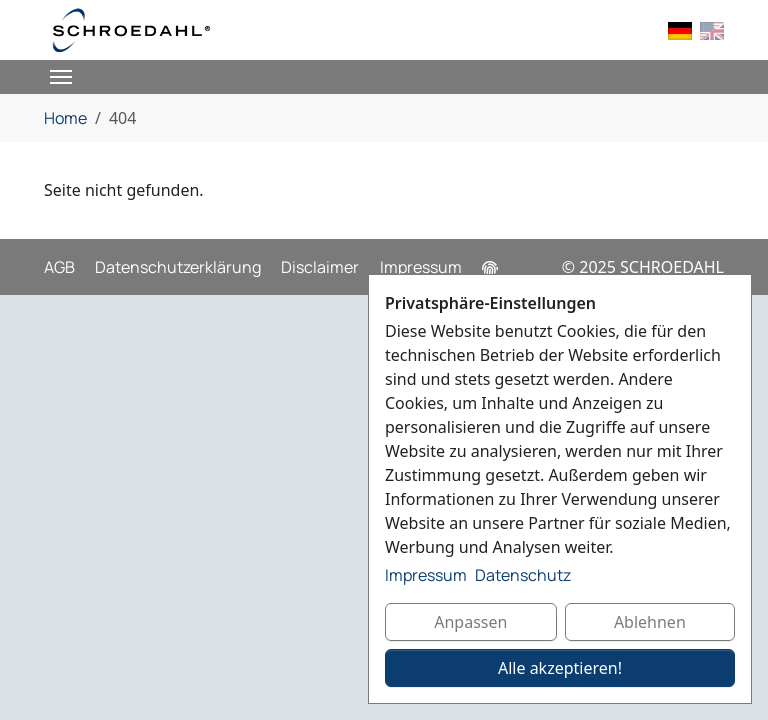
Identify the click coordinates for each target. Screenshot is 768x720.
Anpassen (470, 622)
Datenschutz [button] (523, 575)
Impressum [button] (426, 575)
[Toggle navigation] (61, 77)
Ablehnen (650, 622)
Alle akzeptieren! (560, 668)
